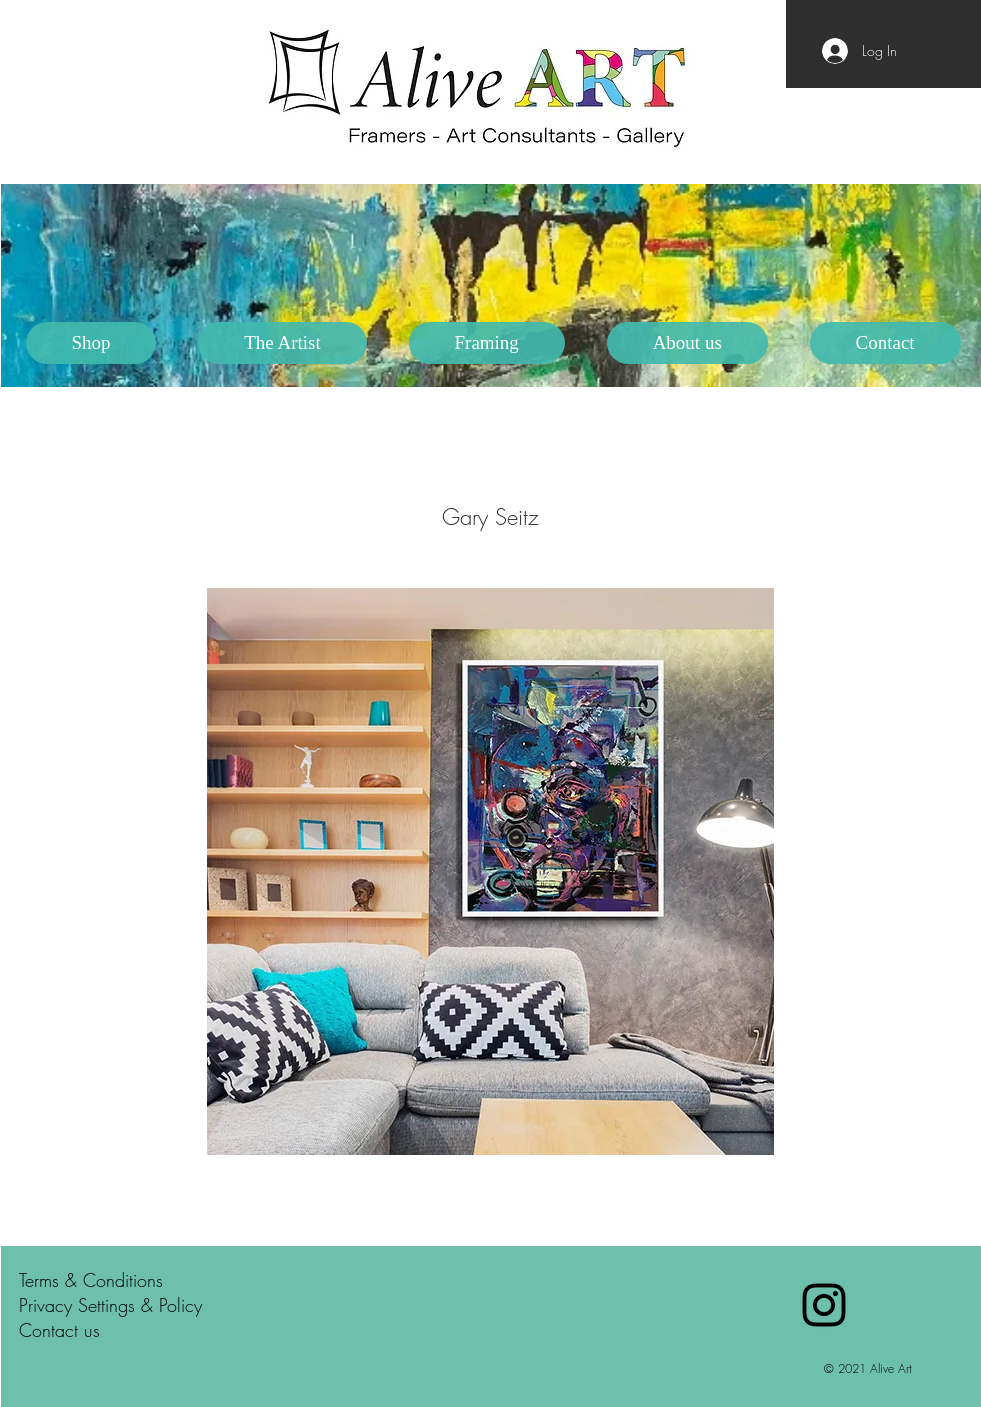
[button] (282, 343)
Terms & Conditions (91, 1280)
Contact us (59, 1330)
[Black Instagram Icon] (824, 1305)
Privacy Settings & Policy (110, 1305)
